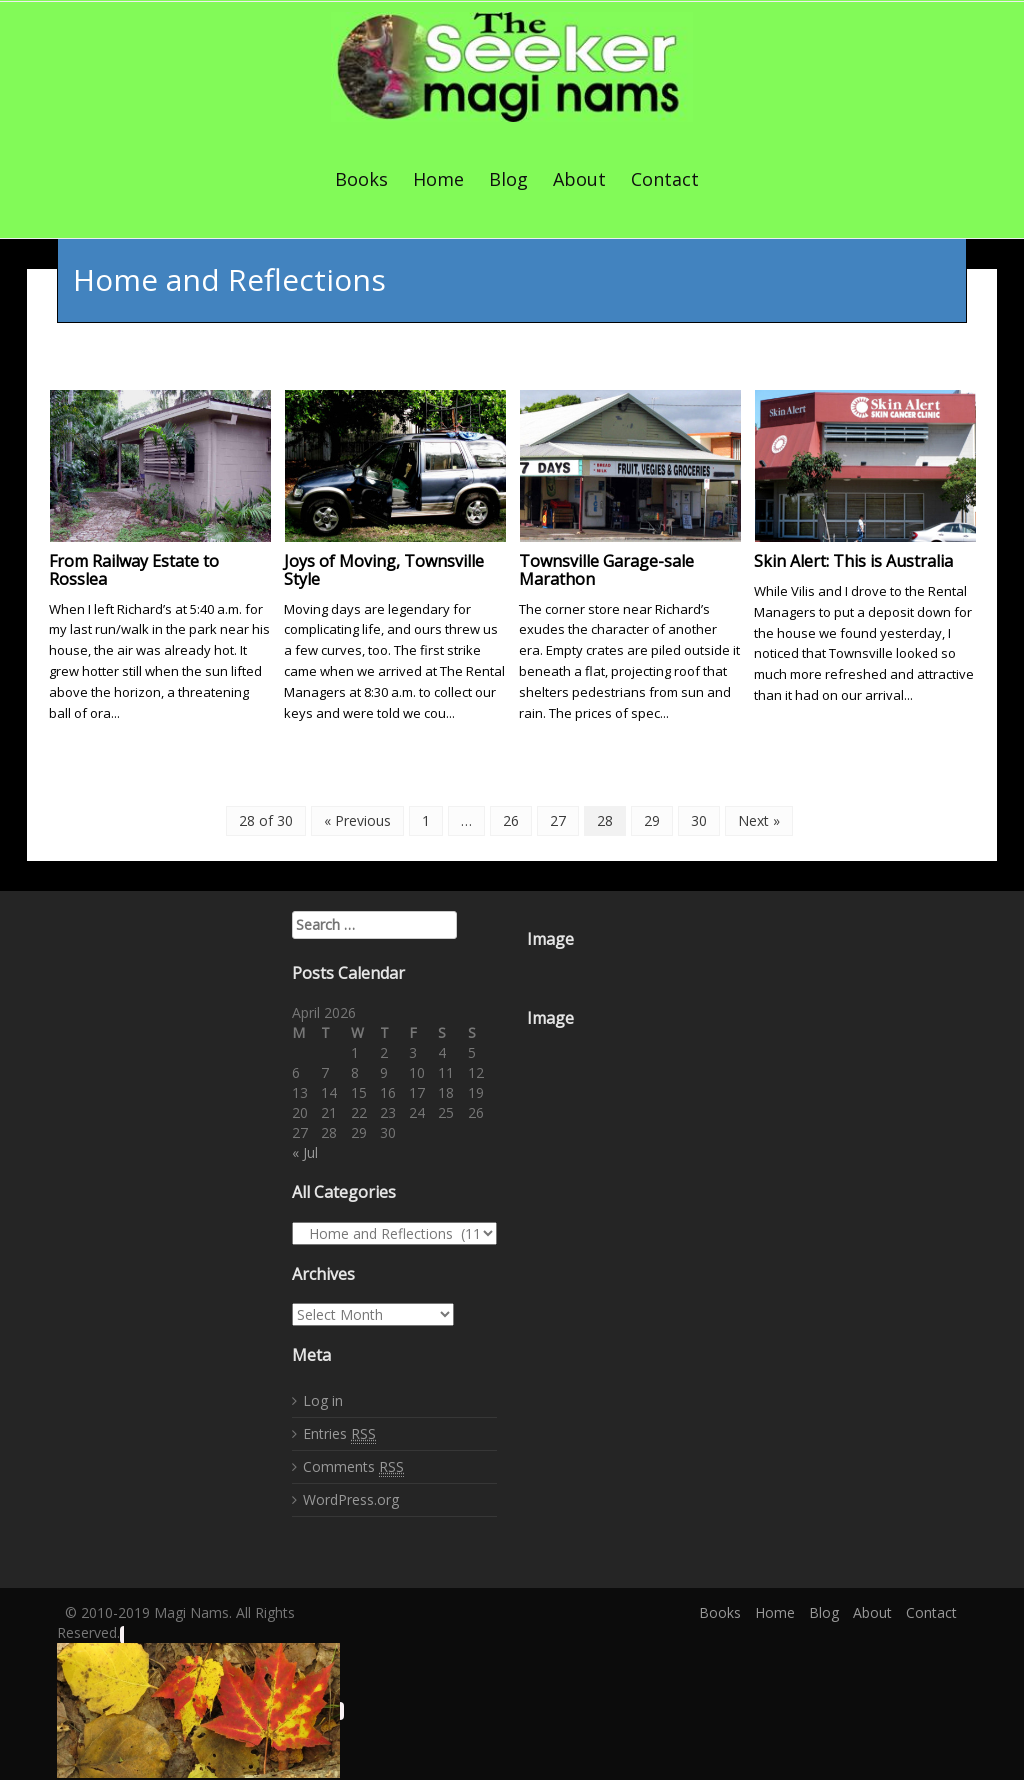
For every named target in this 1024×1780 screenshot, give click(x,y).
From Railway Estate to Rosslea (134, 568)
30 (699, 818)
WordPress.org (351, 1497)
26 (511, 818)
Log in (323, 1398)
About (579, 179)
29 (652, 818)
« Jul (305, 1150)
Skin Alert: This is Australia (853, 559)
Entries (339, 1432)
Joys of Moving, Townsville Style (384, 568)
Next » (759, 818)
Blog (508, 179)
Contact (665, 179)
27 (558, 818)
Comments (353, 1465)
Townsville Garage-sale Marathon (606, 568)
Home (438, 179)
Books (361, 179)
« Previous (357, 818)
